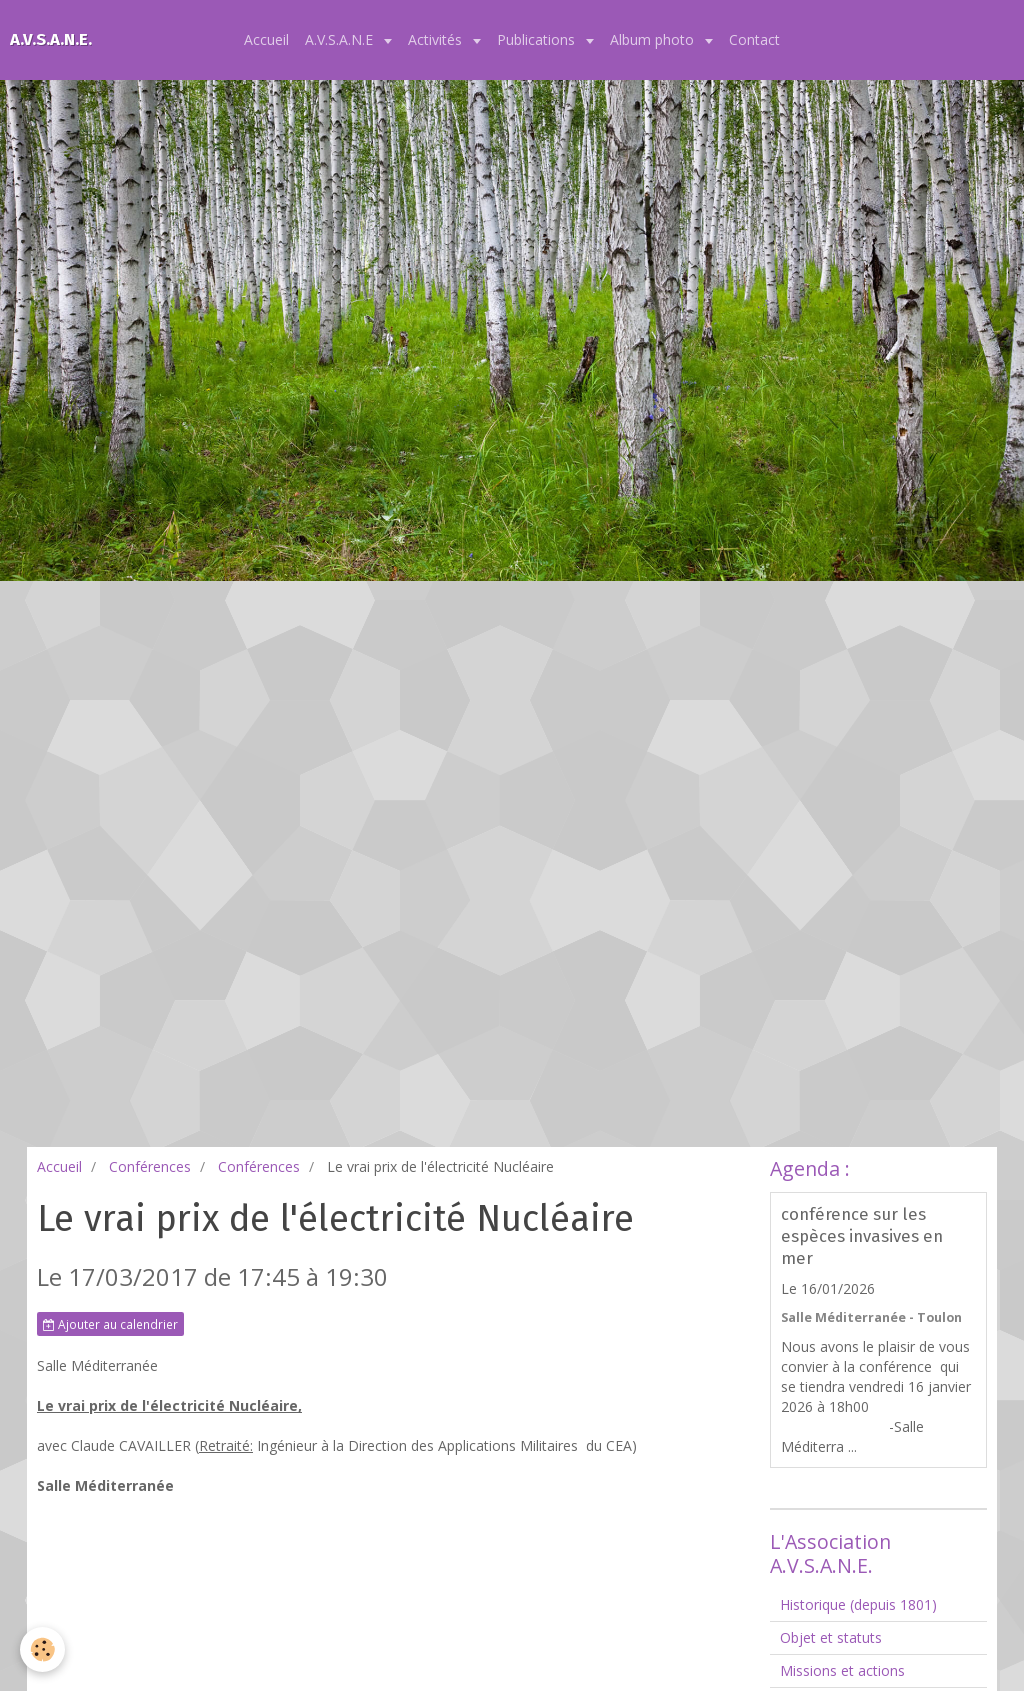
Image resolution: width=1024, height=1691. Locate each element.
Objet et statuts (831, 1637)
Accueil (266, 39)
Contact (754, 39)
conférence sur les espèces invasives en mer (862, 1236)
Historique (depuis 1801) (858, 1604)
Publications (538, 39)
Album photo (654, 39)
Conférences (150, 1166)
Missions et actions (842, 1670)
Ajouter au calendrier (110, 1324)
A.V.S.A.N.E (341, 39)
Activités (437, 39)
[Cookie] (42, 1649)
